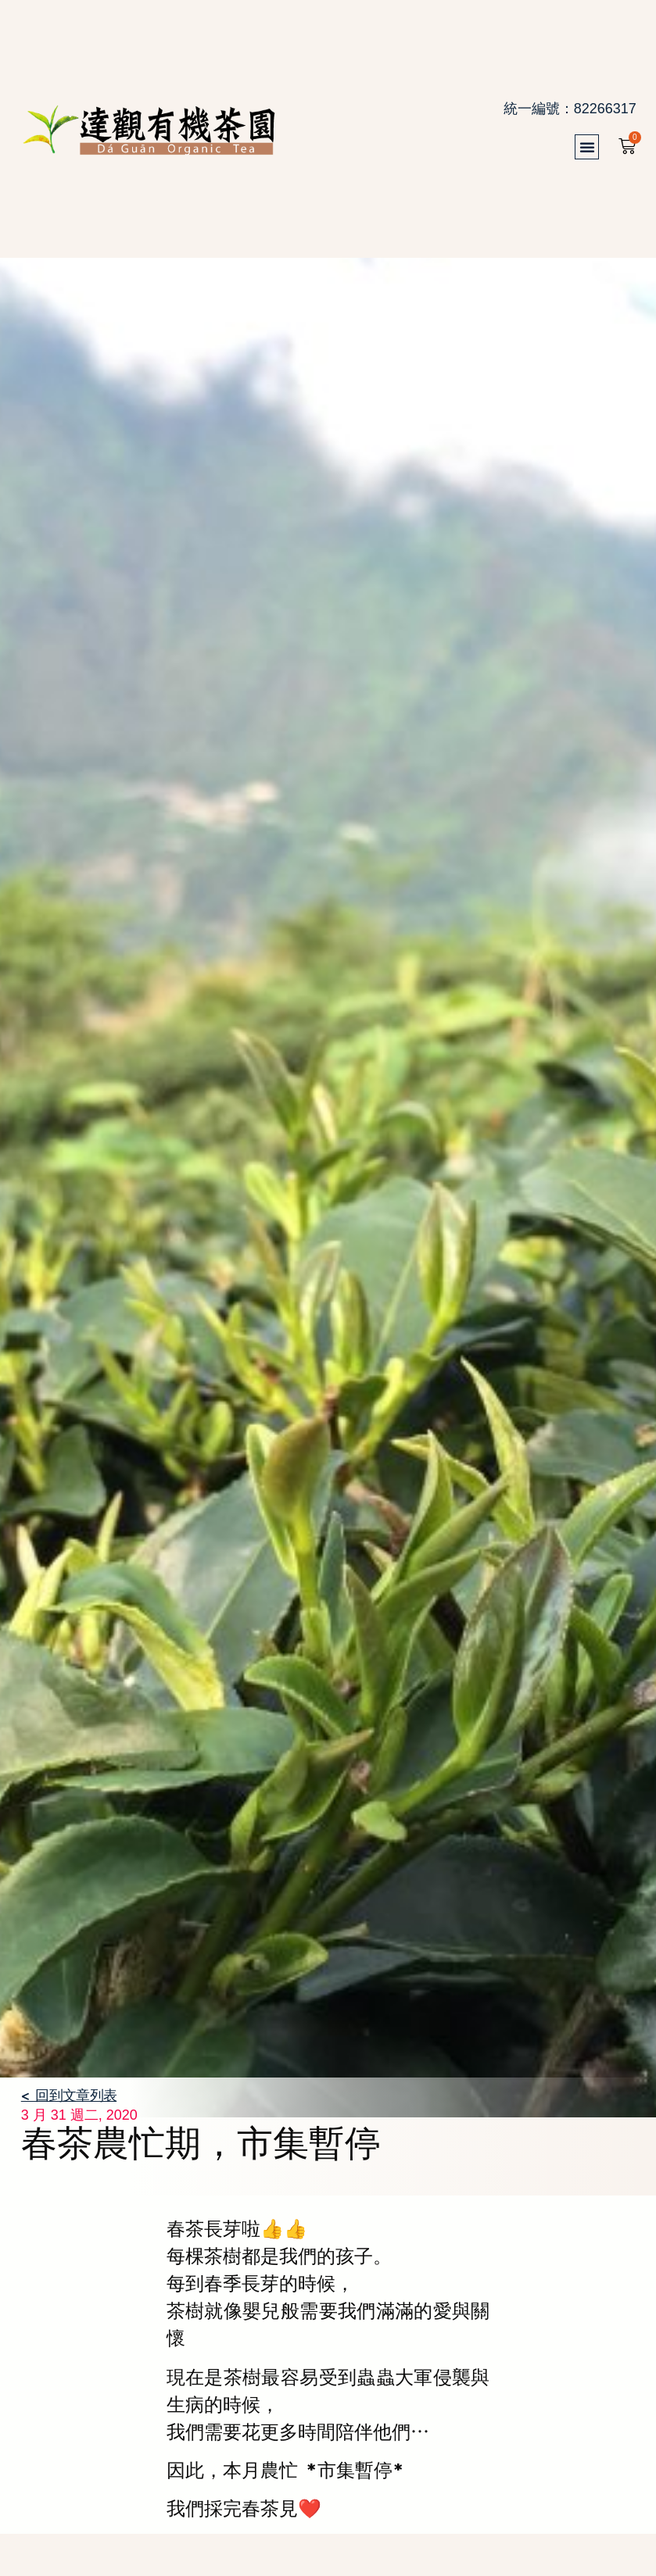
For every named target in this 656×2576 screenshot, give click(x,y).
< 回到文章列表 (69, 2095)
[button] (594, 146)
